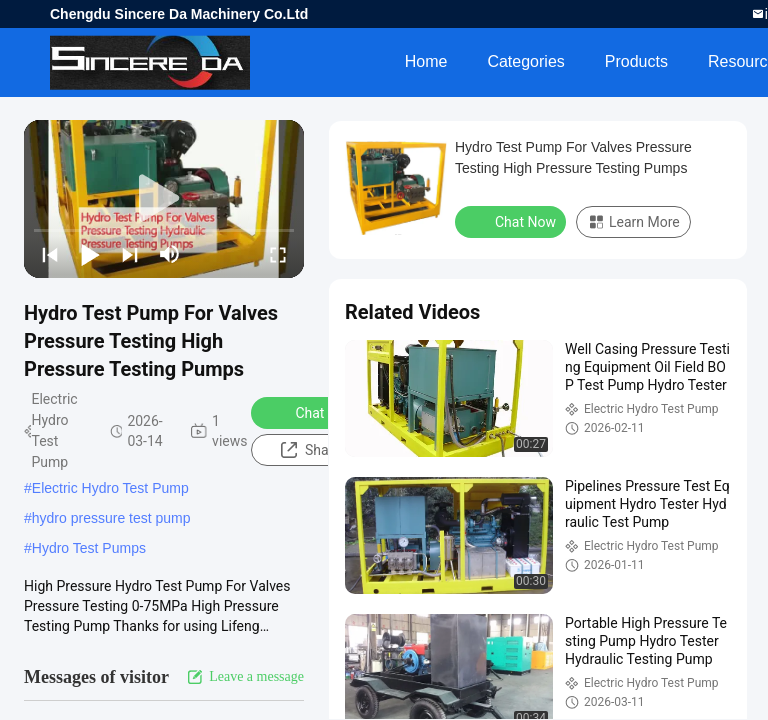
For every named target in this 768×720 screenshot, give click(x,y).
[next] (130, 254)
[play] (164, 199)
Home (426, 61)
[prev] (50, 254)
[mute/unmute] (170, 254)
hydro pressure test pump (111, 518)
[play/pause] (90, 254)
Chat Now (312, 412)
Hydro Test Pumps (89, 548)
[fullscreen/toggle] (278, 254)
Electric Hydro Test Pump (110, 488)
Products (636, 61)
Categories (525, 61)
